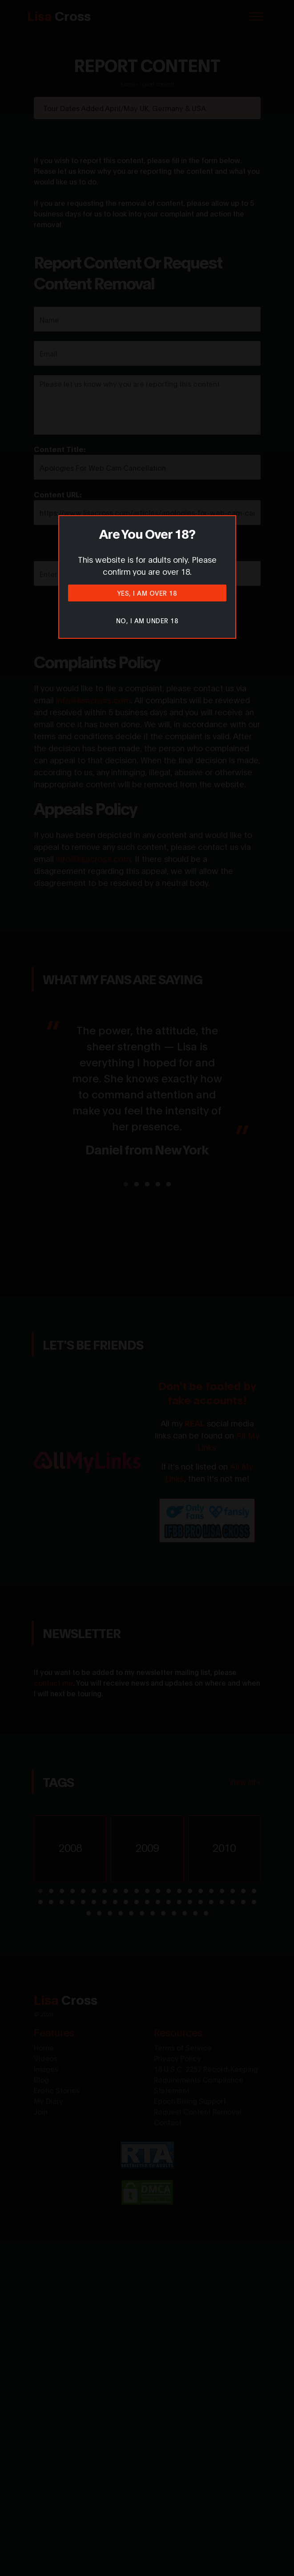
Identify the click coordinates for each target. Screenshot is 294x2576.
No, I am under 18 (147, 620)
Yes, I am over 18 (147, 593)
